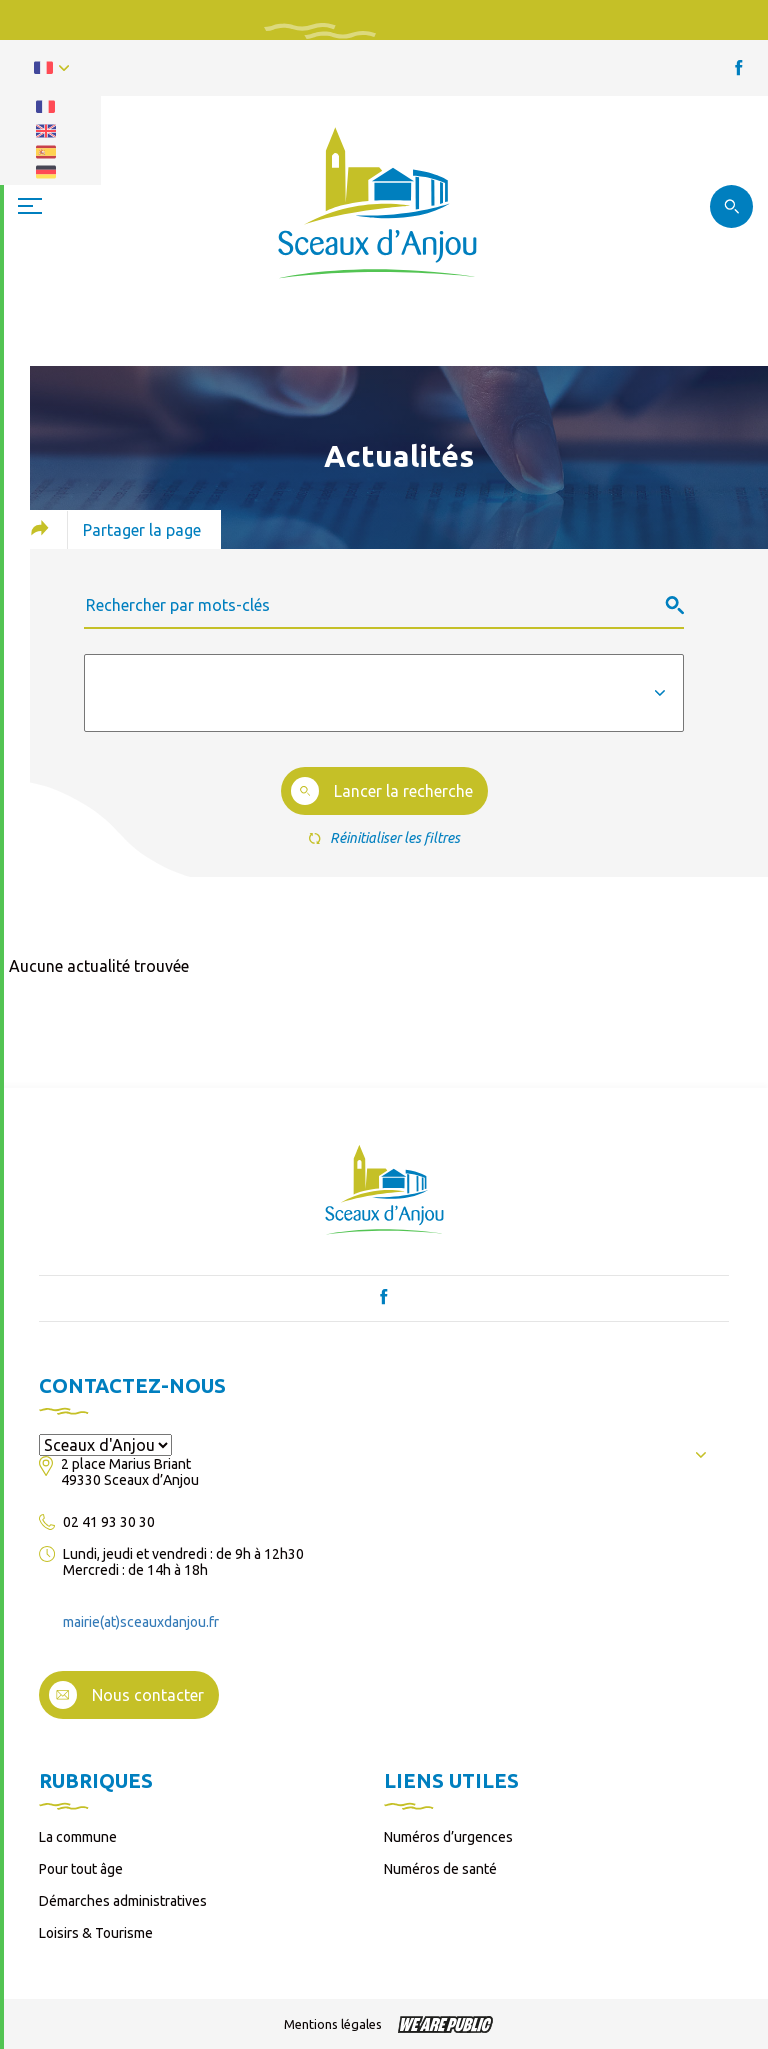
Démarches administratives (123, 1901)
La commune (78, 1837)
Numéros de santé (440, 1869)
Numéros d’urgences (448, 1837)
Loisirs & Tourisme (96, 1933)
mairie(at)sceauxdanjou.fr (141, 1622)
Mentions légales (333, 2024)
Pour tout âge (81, 1869)
